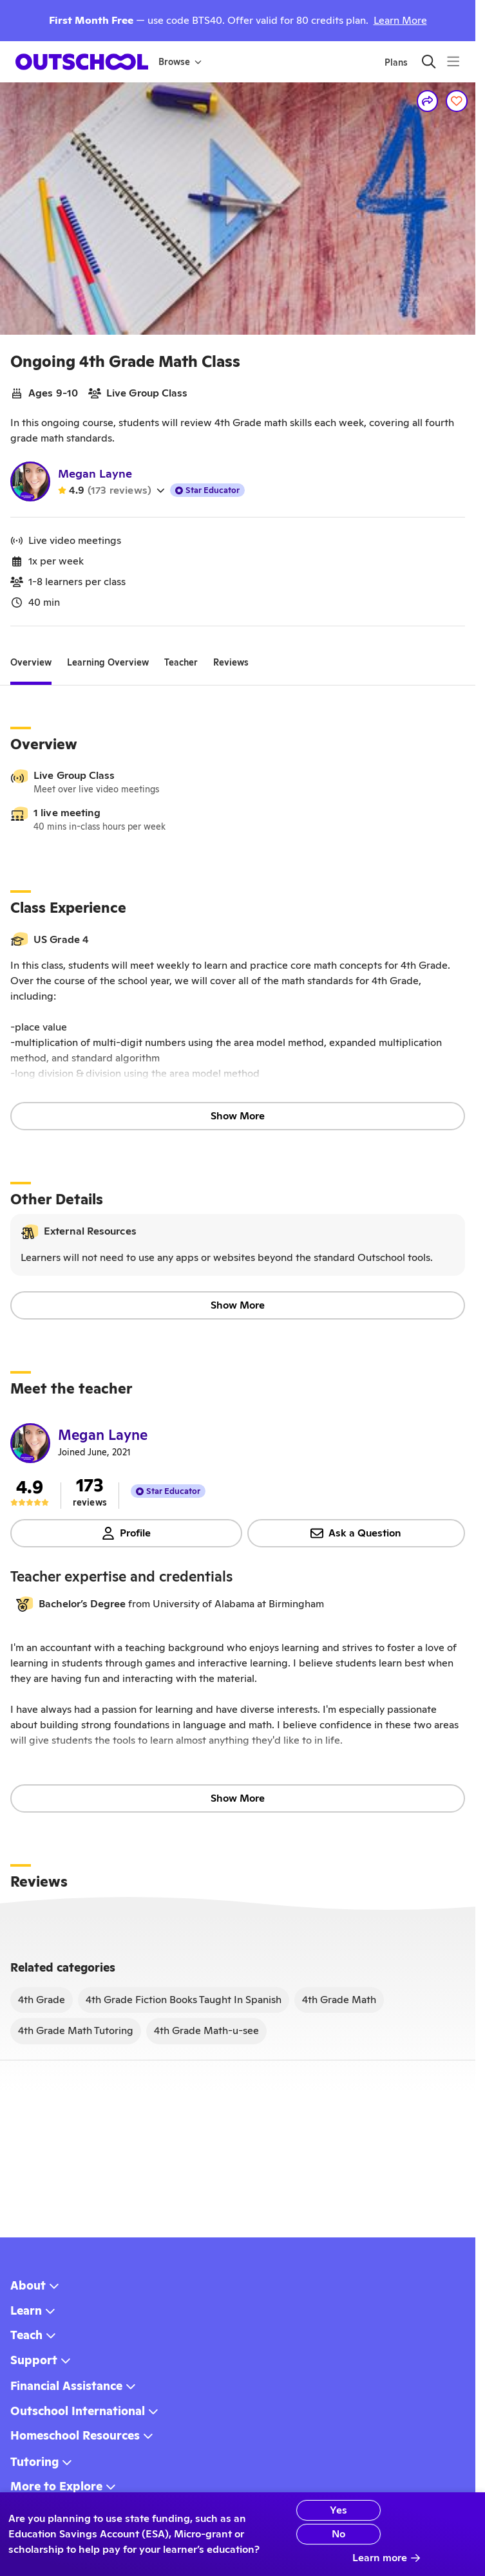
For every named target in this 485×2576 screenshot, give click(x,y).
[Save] (457, 101)
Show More (238, 1116)
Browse (180, 62)
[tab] (31, 662)
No (323, 2534)
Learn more (386, 2557)
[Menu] (453, 61)
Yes (323, 2510)
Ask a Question (355, 1533)
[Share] (428, 101)
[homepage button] (81, 61)
